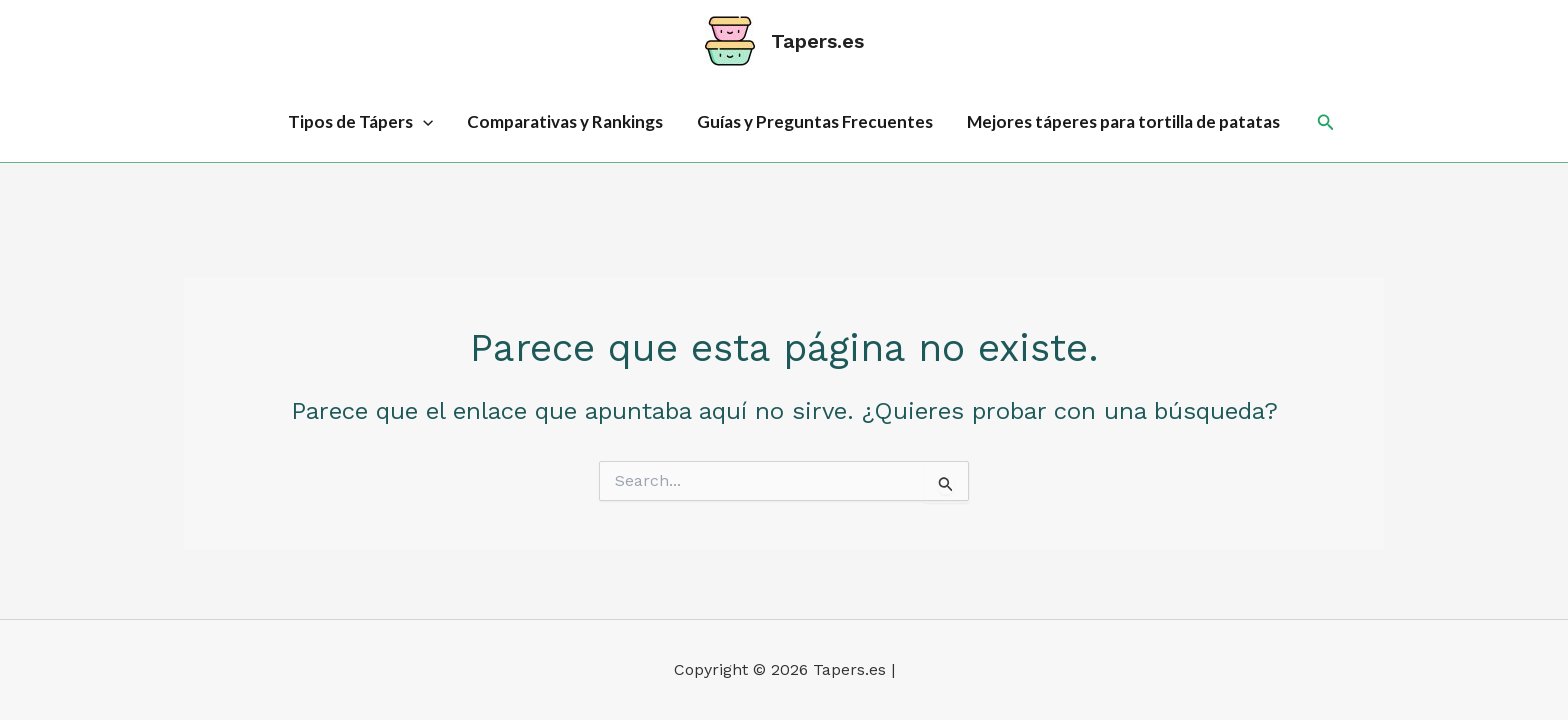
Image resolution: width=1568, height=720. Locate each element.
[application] (423, 122)
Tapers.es (817, 41)
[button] (1326, 122)
